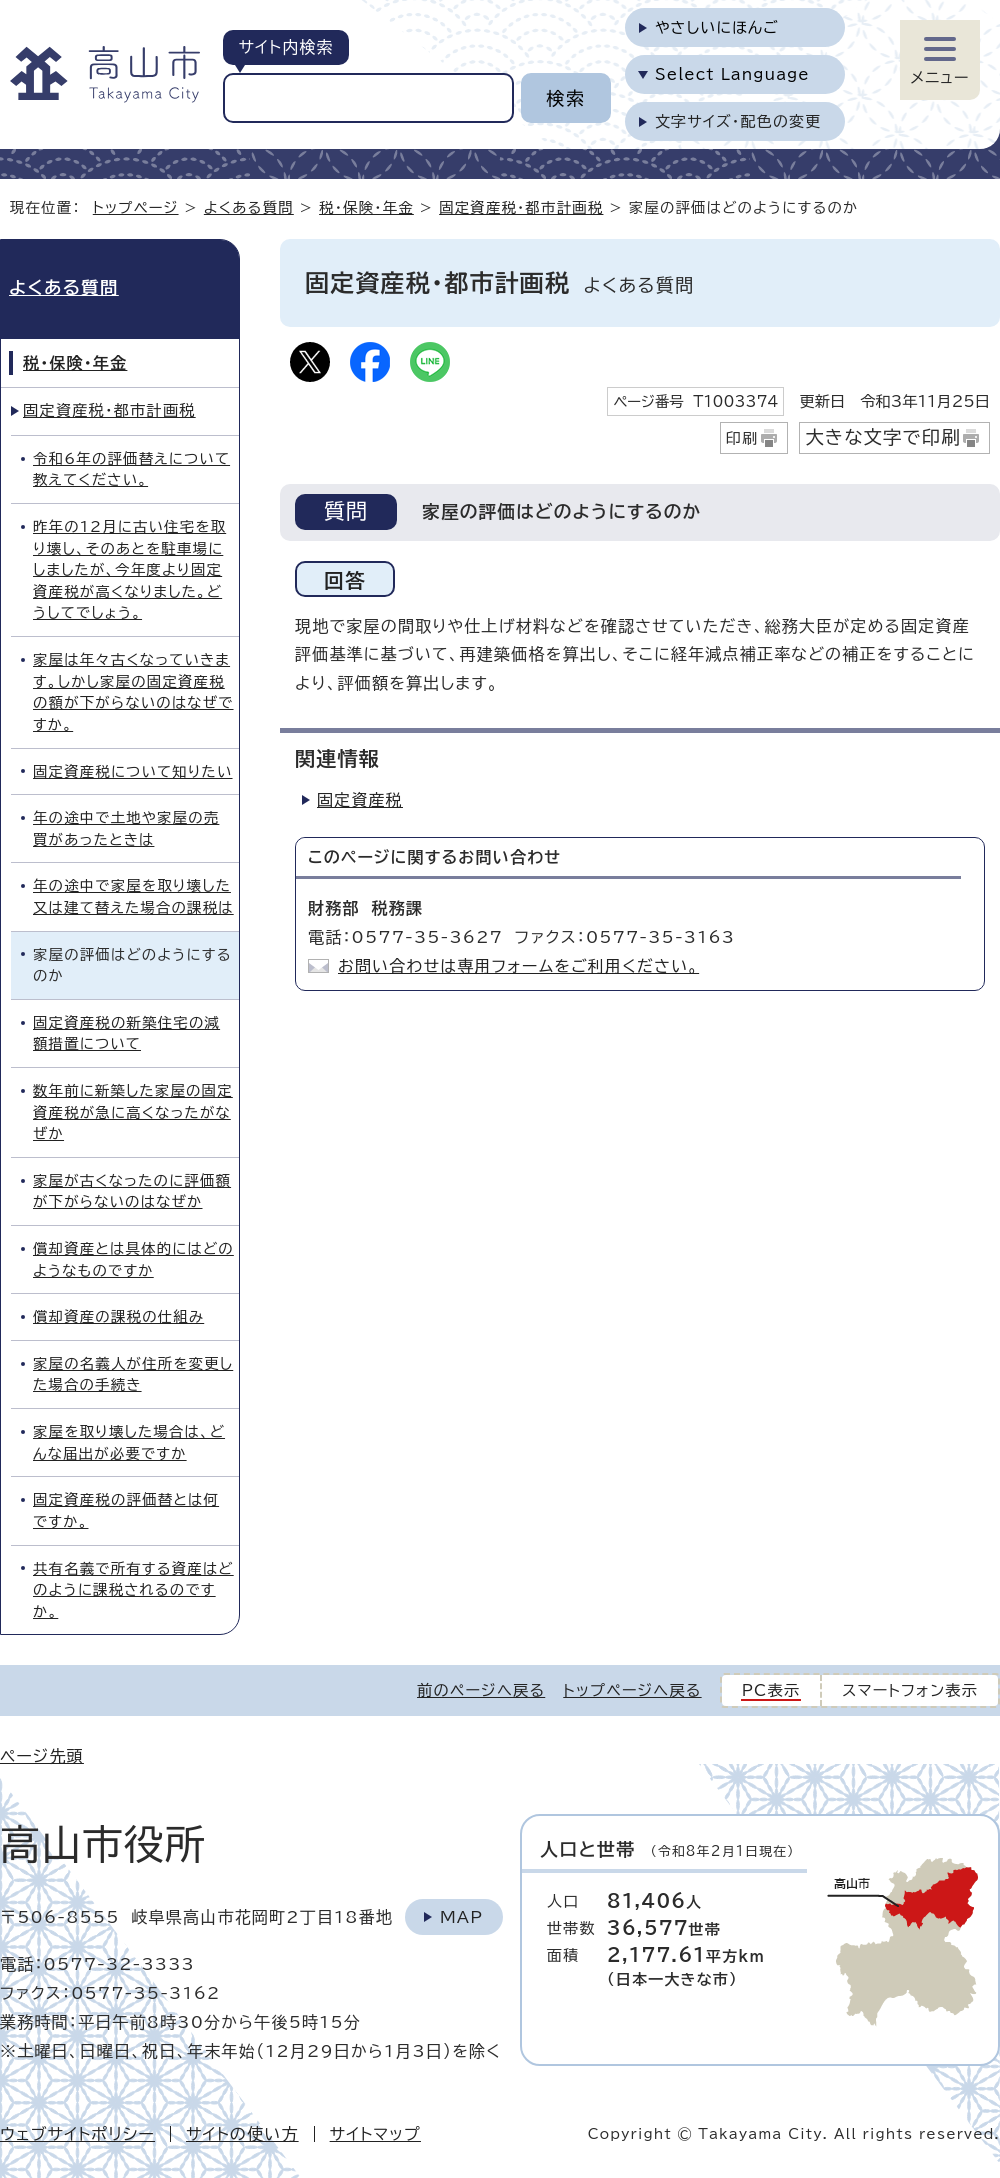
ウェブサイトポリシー (77, 2134)
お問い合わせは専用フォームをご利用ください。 (518, 966)
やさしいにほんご (717, 27)
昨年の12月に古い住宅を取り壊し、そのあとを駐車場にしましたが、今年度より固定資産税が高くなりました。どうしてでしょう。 (129, 569)
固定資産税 (360, 800)
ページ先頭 (42, 1756)
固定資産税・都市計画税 (521, 207)
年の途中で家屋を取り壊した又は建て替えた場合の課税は (133, 896)
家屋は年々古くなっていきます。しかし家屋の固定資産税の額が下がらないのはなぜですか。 (133, 692)
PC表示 (771, 1690)
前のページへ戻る (481, 1690)
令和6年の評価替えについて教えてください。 (131, 469)
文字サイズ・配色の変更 (738, 121)
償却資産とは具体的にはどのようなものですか (133, 1259)
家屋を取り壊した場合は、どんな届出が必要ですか (129, 1442)
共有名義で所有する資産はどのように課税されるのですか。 (133, 1590)
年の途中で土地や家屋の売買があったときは (126, 828)
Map (461, 1917)
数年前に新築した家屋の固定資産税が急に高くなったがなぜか (133, 1112)
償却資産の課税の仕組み (118, 1316)
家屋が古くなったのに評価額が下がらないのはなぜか (132, 1191)
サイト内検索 (285, 47)
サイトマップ (375, 2134)
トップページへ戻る (632, 1690)
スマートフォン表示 (910, 1690)
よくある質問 (249, 207)
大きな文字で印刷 (883, 437)
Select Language (732, 74)
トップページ (136, 207)
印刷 (742, 438)
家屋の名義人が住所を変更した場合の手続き (133, 1374)
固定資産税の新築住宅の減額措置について (126, 1033)
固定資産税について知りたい (133, 771)
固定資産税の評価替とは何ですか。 (126, 1510)
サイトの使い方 (242, 2134)
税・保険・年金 (366, 207)
